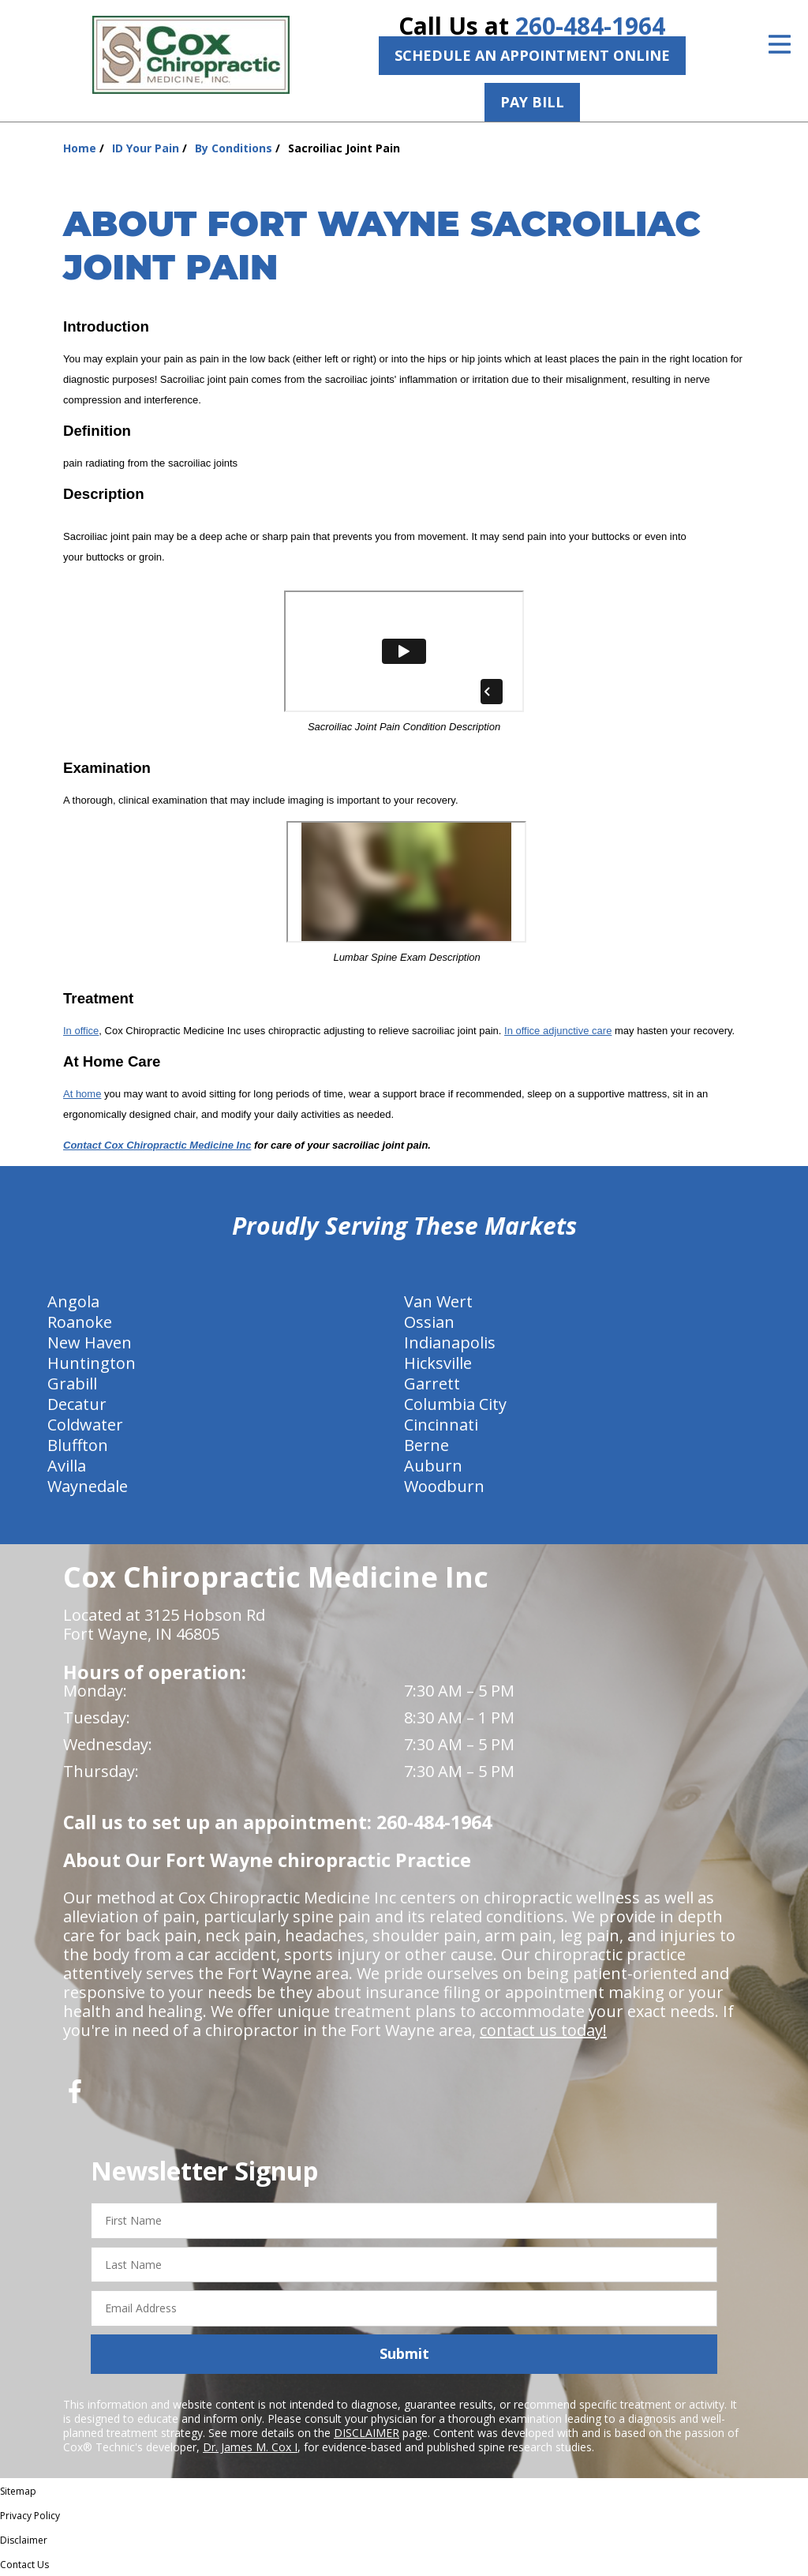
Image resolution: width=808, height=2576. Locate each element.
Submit (404, 2353)
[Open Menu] (779, 44)
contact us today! (543, 2030)
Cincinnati (441, 1424)
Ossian (429, 1322)
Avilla (66, 1465)
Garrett (432, 1383)
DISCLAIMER (366, 2432)
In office (81, 1031)
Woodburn (444, 1486)
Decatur (77, 1404)
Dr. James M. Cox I (250, 2446)
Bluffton (77, 1445)
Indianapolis (450, 1342)
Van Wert (438, 1301)
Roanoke (79, 1322)
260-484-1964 (590, 25)
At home (82, 1094)
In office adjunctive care (558, 1031)
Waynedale (87, 1486)
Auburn (433, 1465)
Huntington (91, 1363)
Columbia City (455, 1404)
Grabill (72, 1383)
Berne (426, 1445)
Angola (73, 1301)
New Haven (89, 1342)
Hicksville (438, 1363)
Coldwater (85, 1424)
